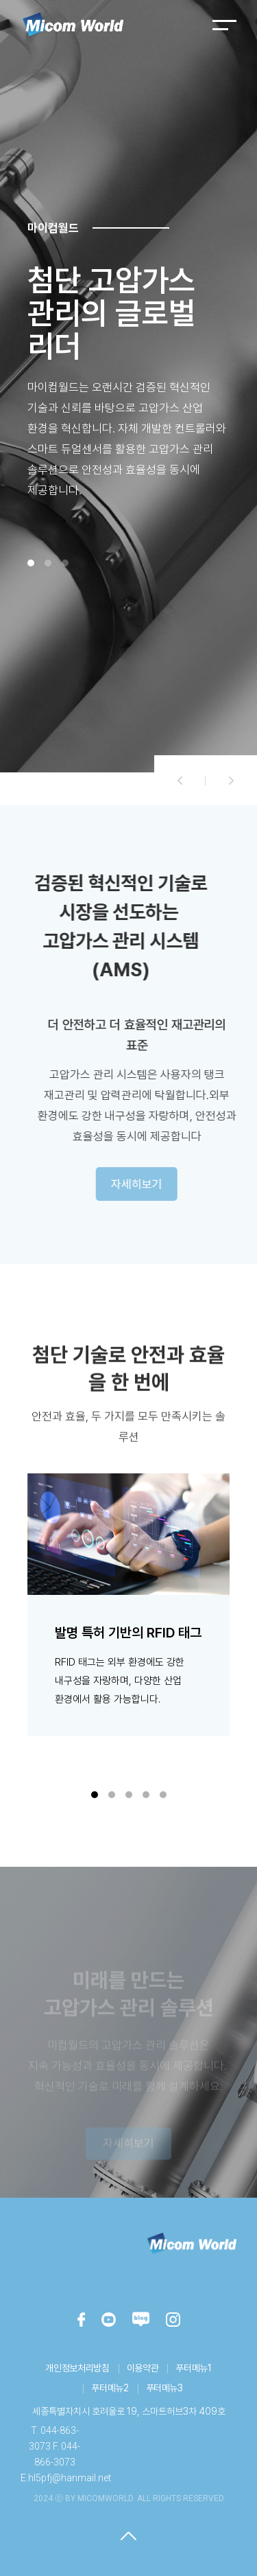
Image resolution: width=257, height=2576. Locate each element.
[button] (180, 780)
